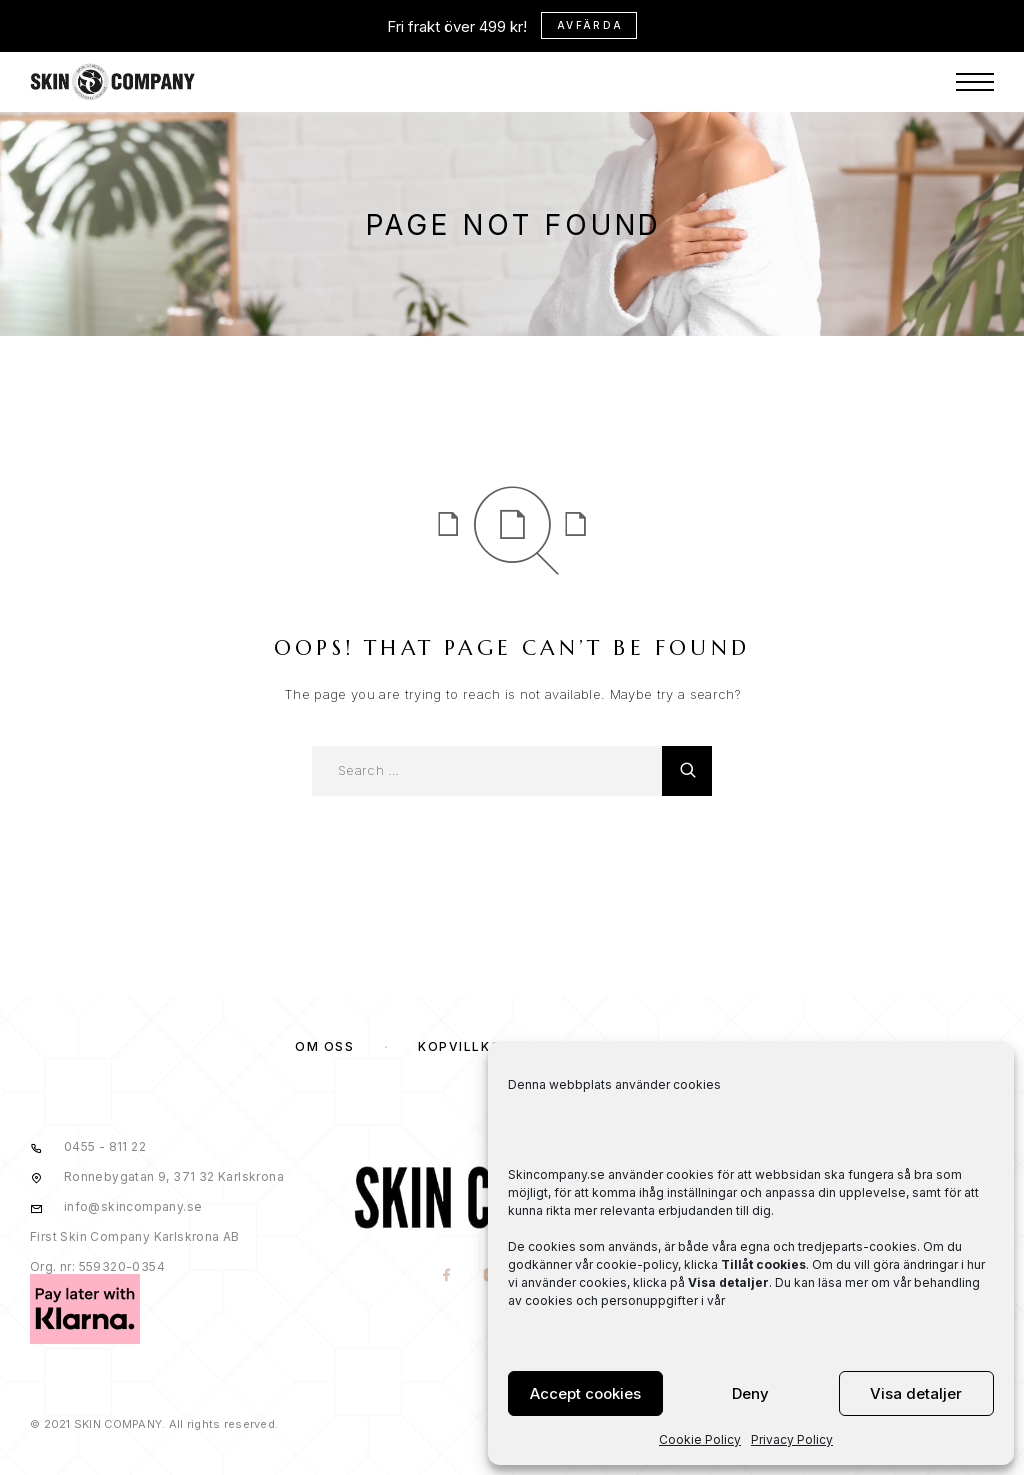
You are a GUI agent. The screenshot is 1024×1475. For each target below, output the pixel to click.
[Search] (687, 771)
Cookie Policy (700, 1439)
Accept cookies (585, 1393)
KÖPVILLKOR (465, 1046)
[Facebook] (447, 1276)
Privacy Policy (792, 1439)
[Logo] (113, 30)
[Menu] (975, 30)
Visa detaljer (916, 1393)
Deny (750, 1393)
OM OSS (324, 1046)
